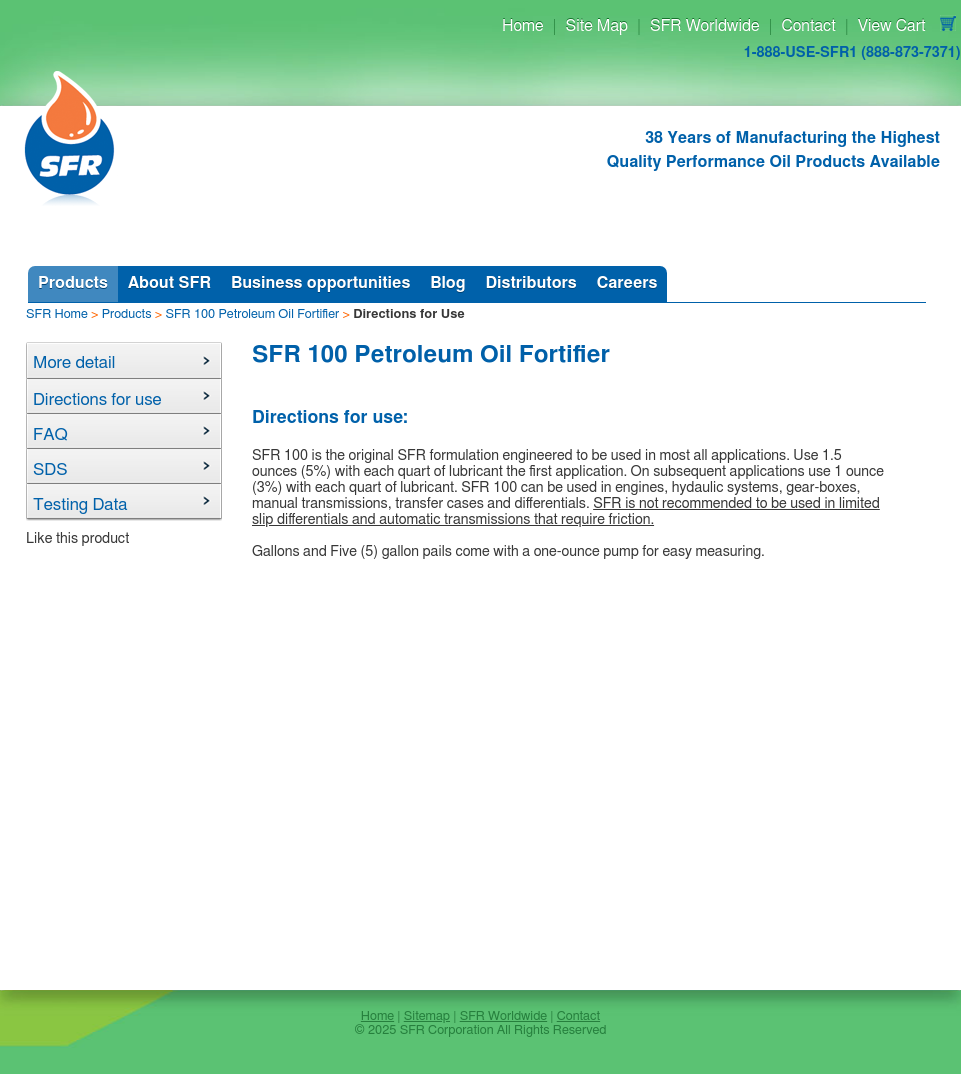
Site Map (597, 26)
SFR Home (57, 314)
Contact (808, 26)
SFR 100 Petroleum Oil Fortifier (252, 314)
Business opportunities (320, 283)
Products (73, 283)
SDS (50, 469)
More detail (74, 362)
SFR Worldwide (704, 26)
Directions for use (97, 399)
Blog (447, 283)
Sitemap (427, 1016)
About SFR (169, 283)
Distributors (530, 283)
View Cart (892, 26)
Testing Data (80, 504)
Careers (627, 283)
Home (523, 26)
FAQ (50, 434)
